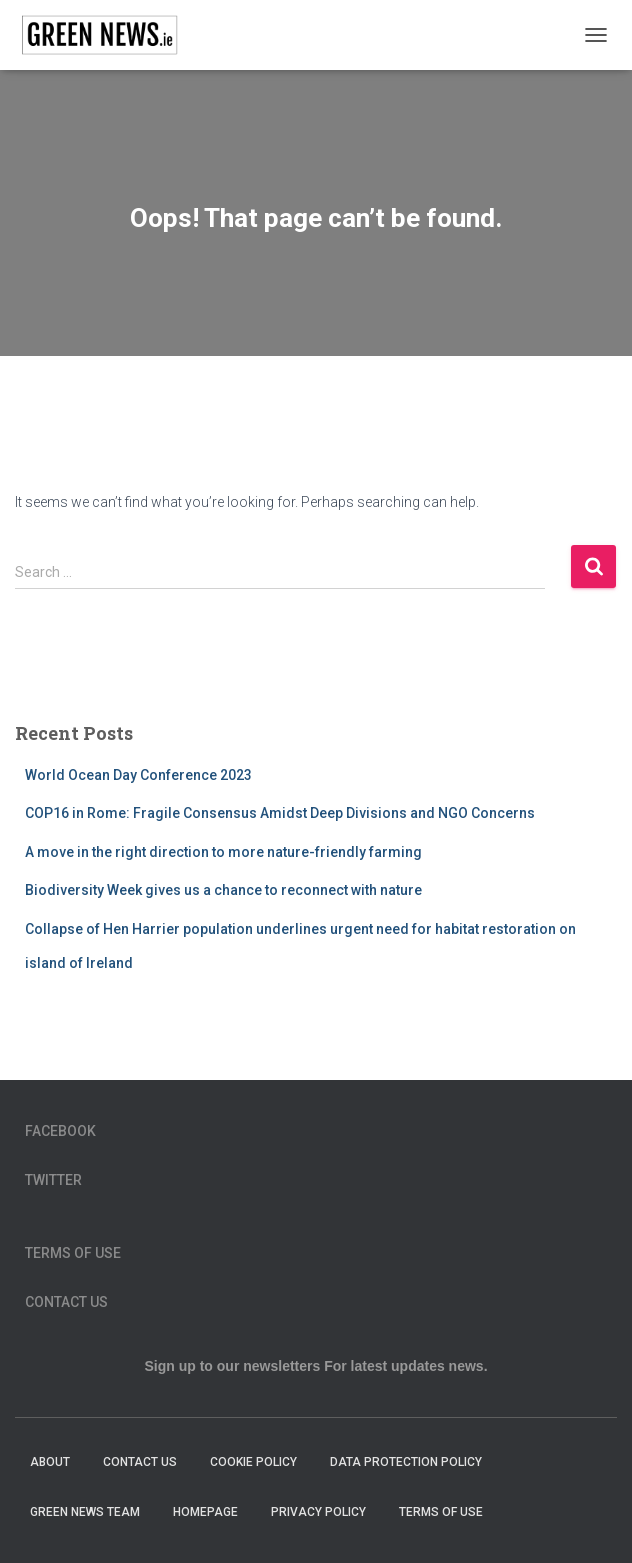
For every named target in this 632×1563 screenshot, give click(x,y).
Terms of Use (73, 1253)
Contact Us (66, 1302)
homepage (205, 1512)
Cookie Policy (253, 1462)
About (50, 1462)
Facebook (60, 1131)
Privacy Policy (318, 1512)
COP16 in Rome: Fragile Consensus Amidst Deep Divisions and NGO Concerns (280, 813)
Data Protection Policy (407, 1462)
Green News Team (85, 1512)
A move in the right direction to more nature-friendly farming (223, 852)
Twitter (53, 1180)
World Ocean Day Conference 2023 (138, 775)
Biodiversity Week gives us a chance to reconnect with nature (223, 890)
